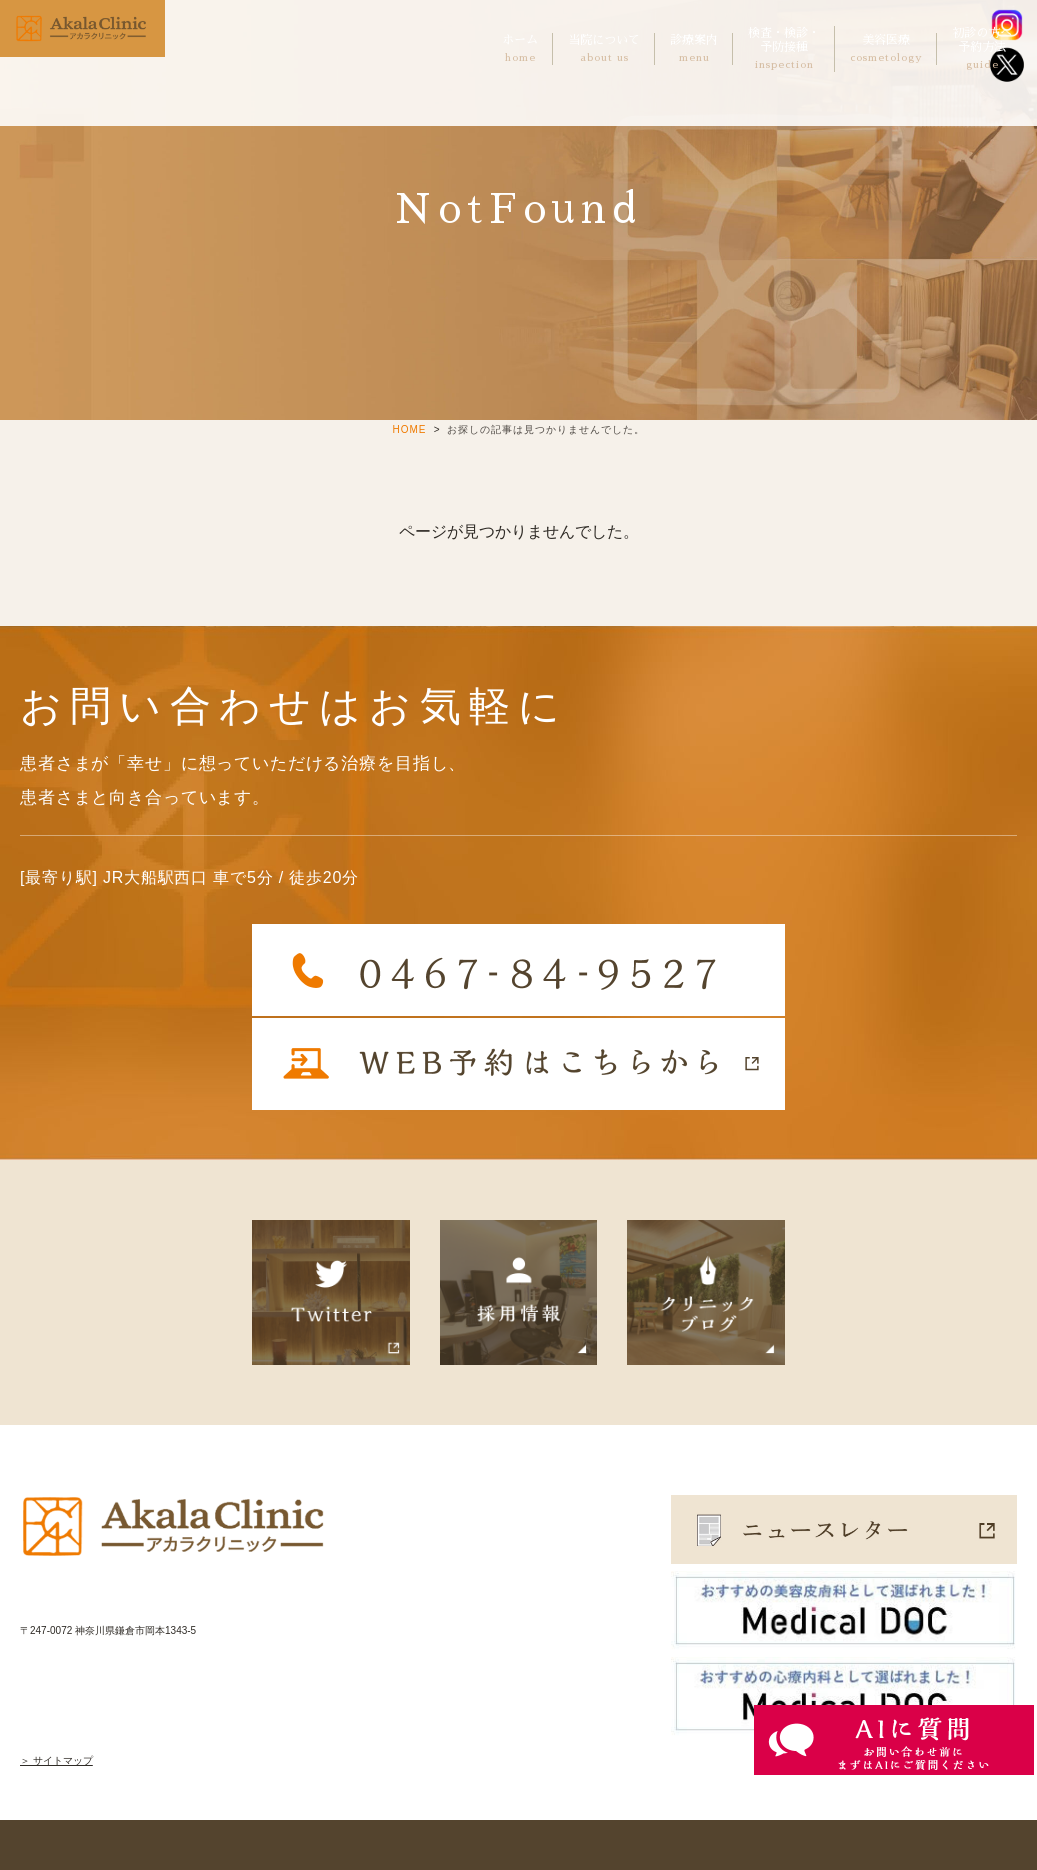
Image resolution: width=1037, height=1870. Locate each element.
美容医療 (886, 49)
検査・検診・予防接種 (784, 49)
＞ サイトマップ (56, 1760)
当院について (604, 49)
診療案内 (694, 49)
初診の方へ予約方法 (982, 49)
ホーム (520, 49)
